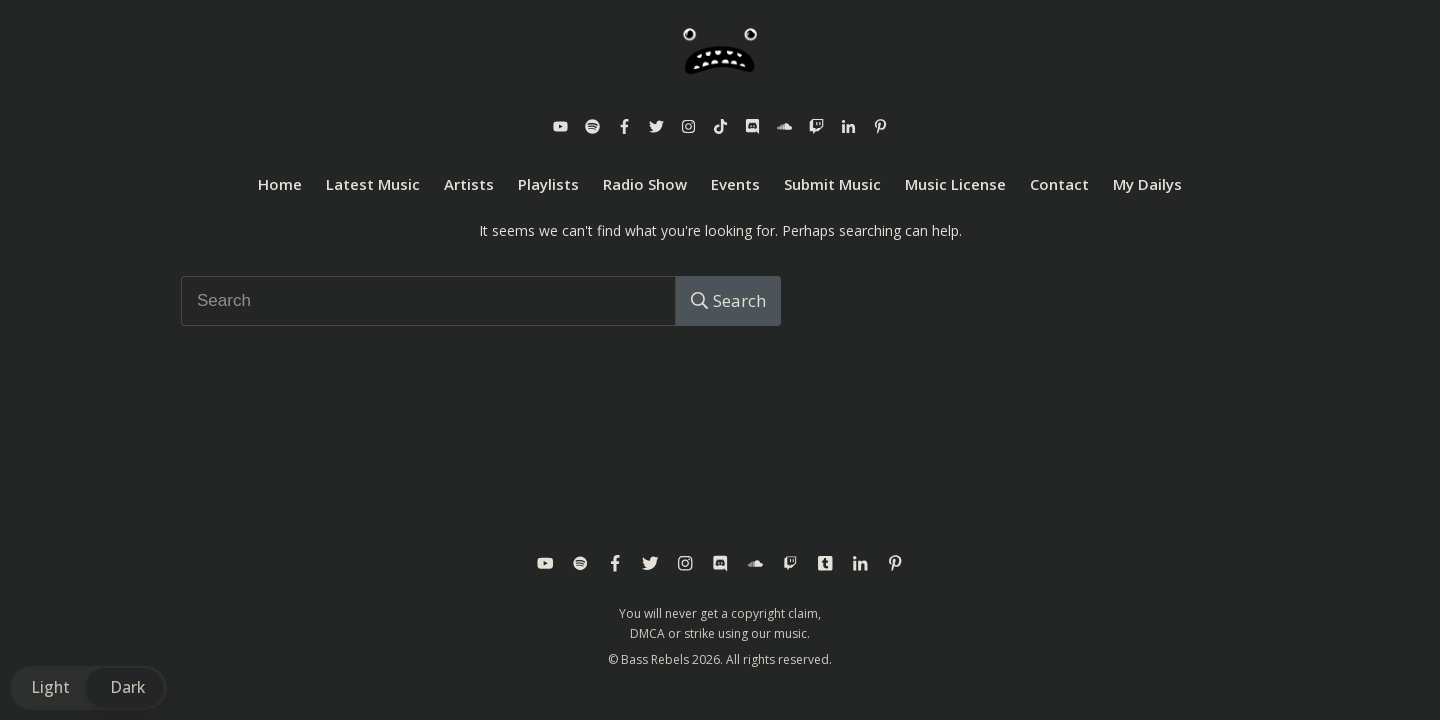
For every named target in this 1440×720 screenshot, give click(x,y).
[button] (88, 687)
